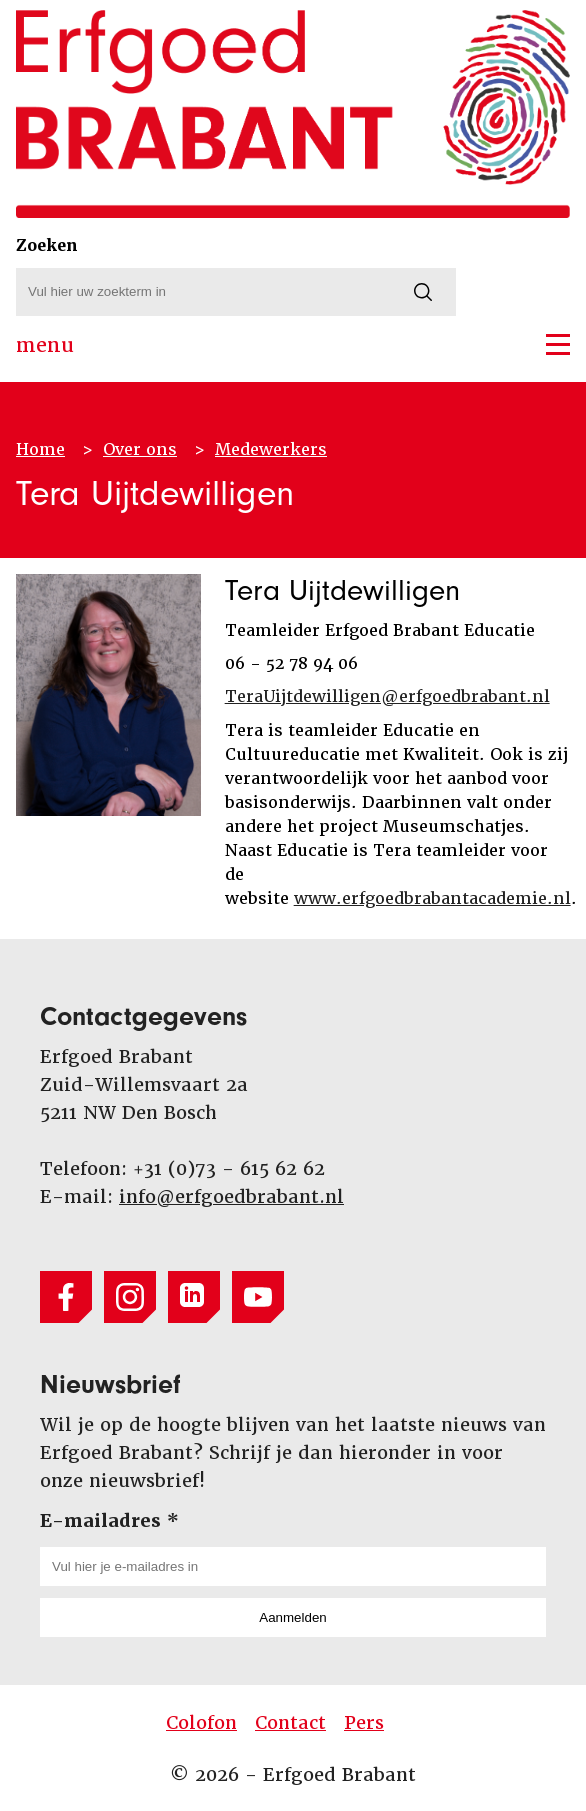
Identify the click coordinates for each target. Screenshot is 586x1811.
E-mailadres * (109, 1520)
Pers (364, 1722)
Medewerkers (271, 449)
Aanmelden (292, 1617)
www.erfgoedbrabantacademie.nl (432, 898)
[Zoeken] (423, 292)
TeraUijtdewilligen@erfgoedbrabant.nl (387, 696)
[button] (558, 344)
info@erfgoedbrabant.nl (231, 1196)
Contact (290, 1722)
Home (40, 449)
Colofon (201, 1722)
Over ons (140, 449)
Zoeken (47, 245)
